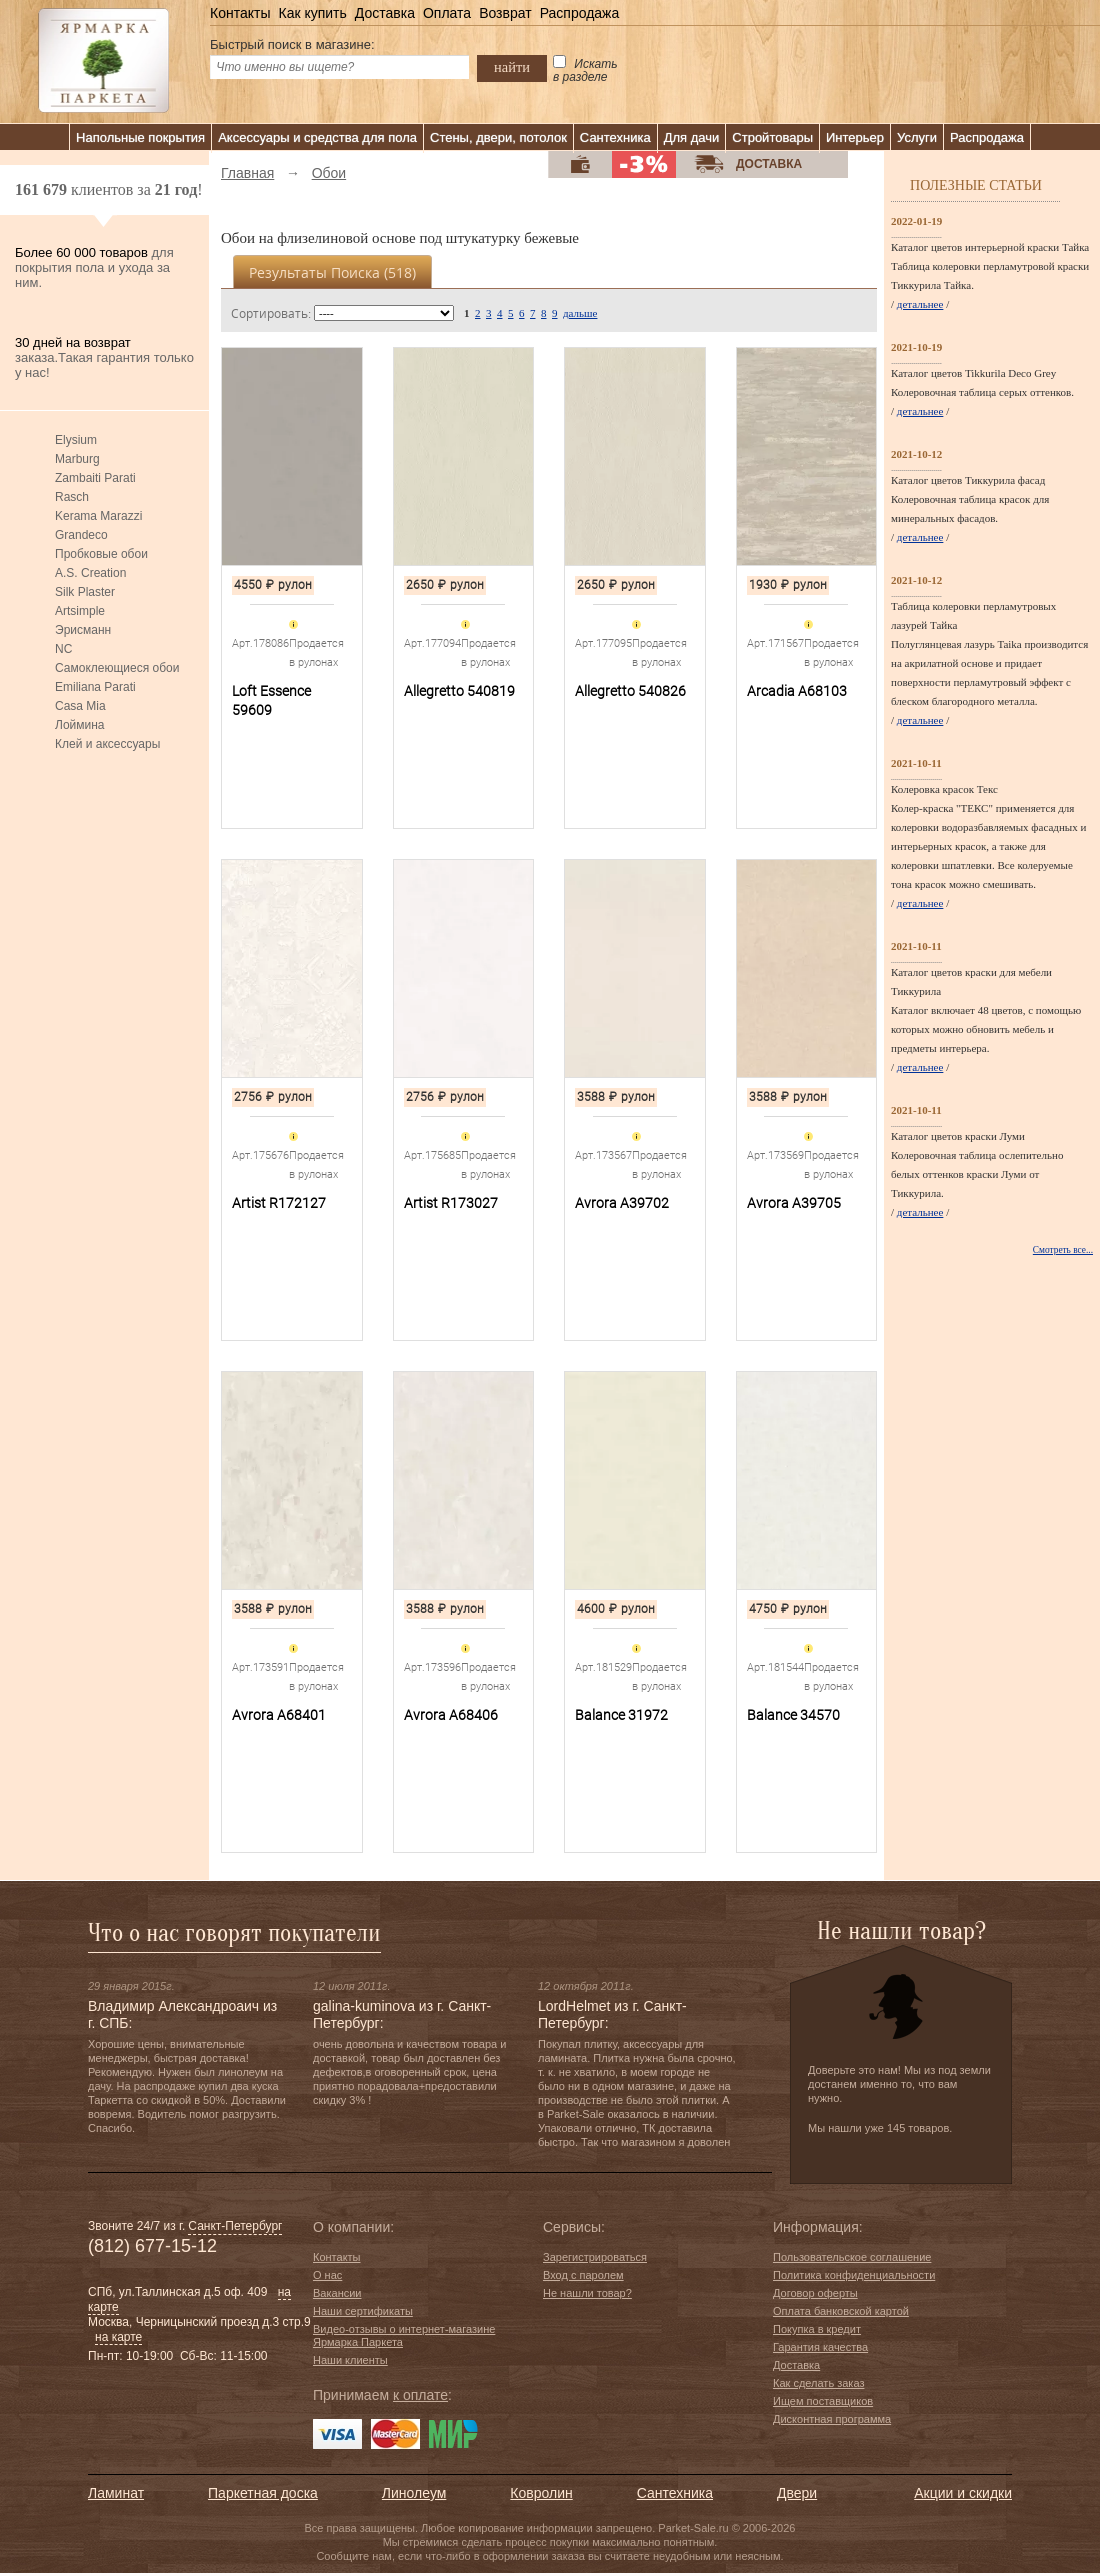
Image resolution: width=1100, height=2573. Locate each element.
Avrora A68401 (279, 1715)
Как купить (312, 13)
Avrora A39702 (622, 1203)
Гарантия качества (820, 2347)
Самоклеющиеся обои (117, 668)
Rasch (72, 497)
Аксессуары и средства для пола (317, 137)
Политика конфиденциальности (854, 2275)
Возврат (505, 13)
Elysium (76, 440)
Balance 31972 (621, 1715)
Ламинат (116, 2493)
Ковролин (541, 2493)
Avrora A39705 (794, 1203)
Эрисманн (83, 630)
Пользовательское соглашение (852, 2257)
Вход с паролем (583, 2275)
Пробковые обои (101, 554)
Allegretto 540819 (459, 691)
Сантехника (615, 137)
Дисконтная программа (832, 2419)
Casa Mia (80, 706)
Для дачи (692, 137)
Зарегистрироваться (595, 2257)
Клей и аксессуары (107, 744)
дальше (580, 313)
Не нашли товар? (587, 2293)
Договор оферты (815, 2293)
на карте (118, 2337)
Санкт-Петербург (235, 2226)
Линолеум (414, 2493)
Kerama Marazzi (98, 516)
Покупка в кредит (817, 2329)
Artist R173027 (451, 1203)
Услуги (917, 137)
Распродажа (580, 13)
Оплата (447, 13)
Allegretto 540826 (630, 691)
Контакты (240, 13)
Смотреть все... (1063, 1250)
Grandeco (81, 535)
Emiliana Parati (95, 687)
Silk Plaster (85, 592)
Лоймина (80, 725)
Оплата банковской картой (841, 2311)
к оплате (420, 2395)
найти (512, 67)
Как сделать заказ (818, 2383)
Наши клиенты (350, 2360)
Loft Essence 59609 (271, 700)
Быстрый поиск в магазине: (292, 44)
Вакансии (337, 2293)
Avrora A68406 (451, 1715)
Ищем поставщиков (823, 2401)
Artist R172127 (279, 1203)
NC (63, 649)
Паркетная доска (263, 2493)
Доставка (385, 13)
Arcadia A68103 (797, 691)
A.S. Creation (90, 573)
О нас (327, 2275)
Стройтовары (772, 137)
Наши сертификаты (363, 2311)
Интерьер (855, 137)
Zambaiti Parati (95, 478)
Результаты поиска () (332, 272)
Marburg (77, 459)
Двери (797, 2493)
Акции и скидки (963, 2493)
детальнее (920, 304)
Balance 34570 (793, 1715)
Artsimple (80, 611)
